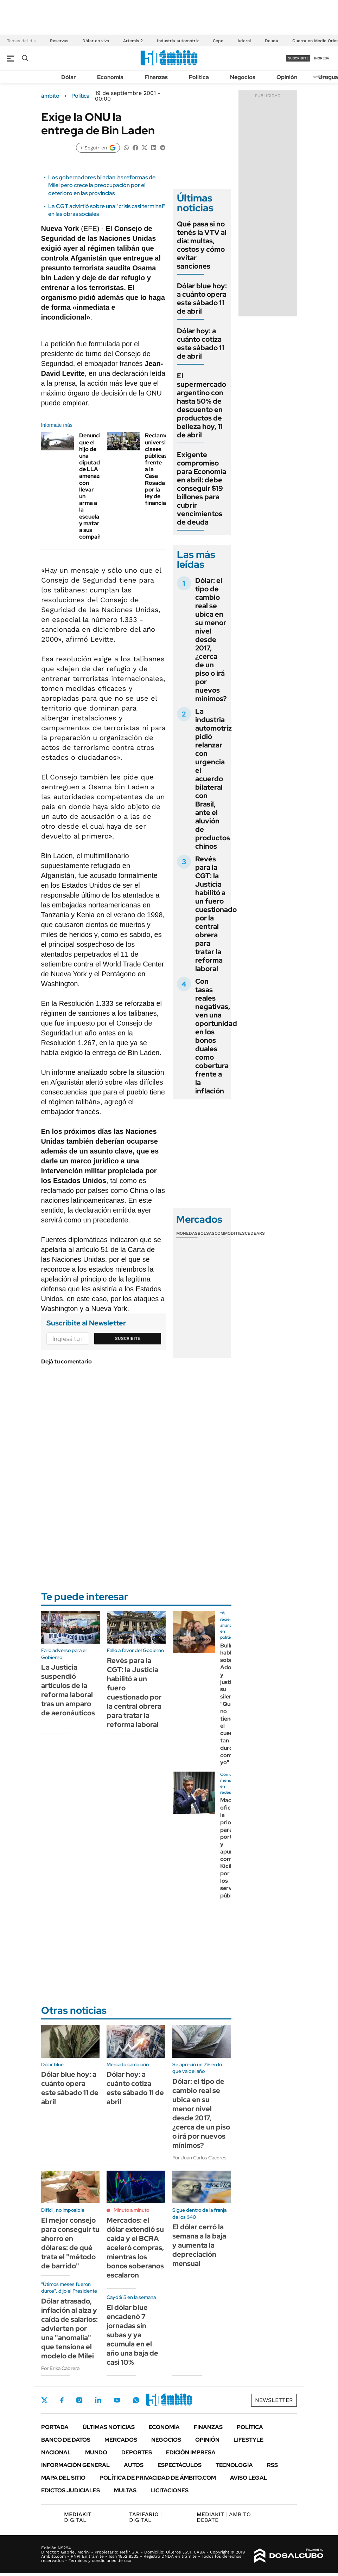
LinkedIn (98, 2400)
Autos (134, 2465)
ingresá (321, 58)
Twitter (44, 2400)
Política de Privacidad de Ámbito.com (158, 2477)
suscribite (298, 58)
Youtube (117, 2400)
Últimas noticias (109, 2427)
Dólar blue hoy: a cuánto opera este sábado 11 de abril (202, 298)
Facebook (62, 2400)
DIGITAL (79, 2517)
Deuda (271, 40)
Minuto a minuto (131, 2210)
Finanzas (156, 77)
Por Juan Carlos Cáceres (199, 2157)
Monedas (187, 1233)
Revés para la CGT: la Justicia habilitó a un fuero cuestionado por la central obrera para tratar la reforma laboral (216, 913)
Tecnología (234, 2465)
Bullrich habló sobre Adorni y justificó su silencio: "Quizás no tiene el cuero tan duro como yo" (231, 1704)
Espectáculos (180, 2465)
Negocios (242, 77)
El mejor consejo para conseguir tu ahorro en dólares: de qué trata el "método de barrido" (70, 2243)
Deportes (136, 2452)
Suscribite (127, 1338)
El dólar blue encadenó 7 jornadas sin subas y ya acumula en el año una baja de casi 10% (132, 2335)
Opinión (286, 77)
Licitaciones (170, 2490)
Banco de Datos (65, 2439)
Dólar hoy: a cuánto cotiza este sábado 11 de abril (200, 343)
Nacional (56, 2452)
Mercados (120, 2439)
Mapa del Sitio (63, 2477)
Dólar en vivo (95, 40)
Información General (75, 2465)
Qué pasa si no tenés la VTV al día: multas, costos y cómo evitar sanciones (202, 245)
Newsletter (274, 2400)
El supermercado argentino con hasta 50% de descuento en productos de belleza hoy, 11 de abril (201, 405)
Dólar (68, 77)
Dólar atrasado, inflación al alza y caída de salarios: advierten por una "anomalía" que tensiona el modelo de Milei (69, 2328)
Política (199, 77)
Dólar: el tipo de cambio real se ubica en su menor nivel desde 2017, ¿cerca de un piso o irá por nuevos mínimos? (211, 639)
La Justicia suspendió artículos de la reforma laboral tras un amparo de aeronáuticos (68, 1690)
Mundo (96, 2452)
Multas (125, 2490)
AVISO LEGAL (248, 2477)
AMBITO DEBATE (224, 2517)
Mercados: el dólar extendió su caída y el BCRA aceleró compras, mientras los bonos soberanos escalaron (135, 2248)
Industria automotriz (178, 40)
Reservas (59, 40)
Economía (110, 77)
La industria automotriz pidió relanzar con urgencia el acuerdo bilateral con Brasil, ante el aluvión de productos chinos (213, 779)
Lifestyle (248, 2439)
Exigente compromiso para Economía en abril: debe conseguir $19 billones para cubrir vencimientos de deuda (201, 488)
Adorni (244, 40)
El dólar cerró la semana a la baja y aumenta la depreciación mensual (199, 2245)
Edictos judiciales (70, 2490)
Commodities (230, 1233)
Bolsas (206, 1233)
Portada (55, 2427)
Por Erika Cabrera (60, 2368)
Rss (272, 2465)
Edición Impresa (191, 2452)
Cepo (218, 40)
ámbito (50, 96)
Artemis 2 (133, 40)
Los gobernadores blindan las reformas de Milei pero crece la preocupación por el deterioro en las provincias (101, 185)
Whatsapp (136, 2400)
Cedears (255, 1233)
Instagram (79, 2400)
